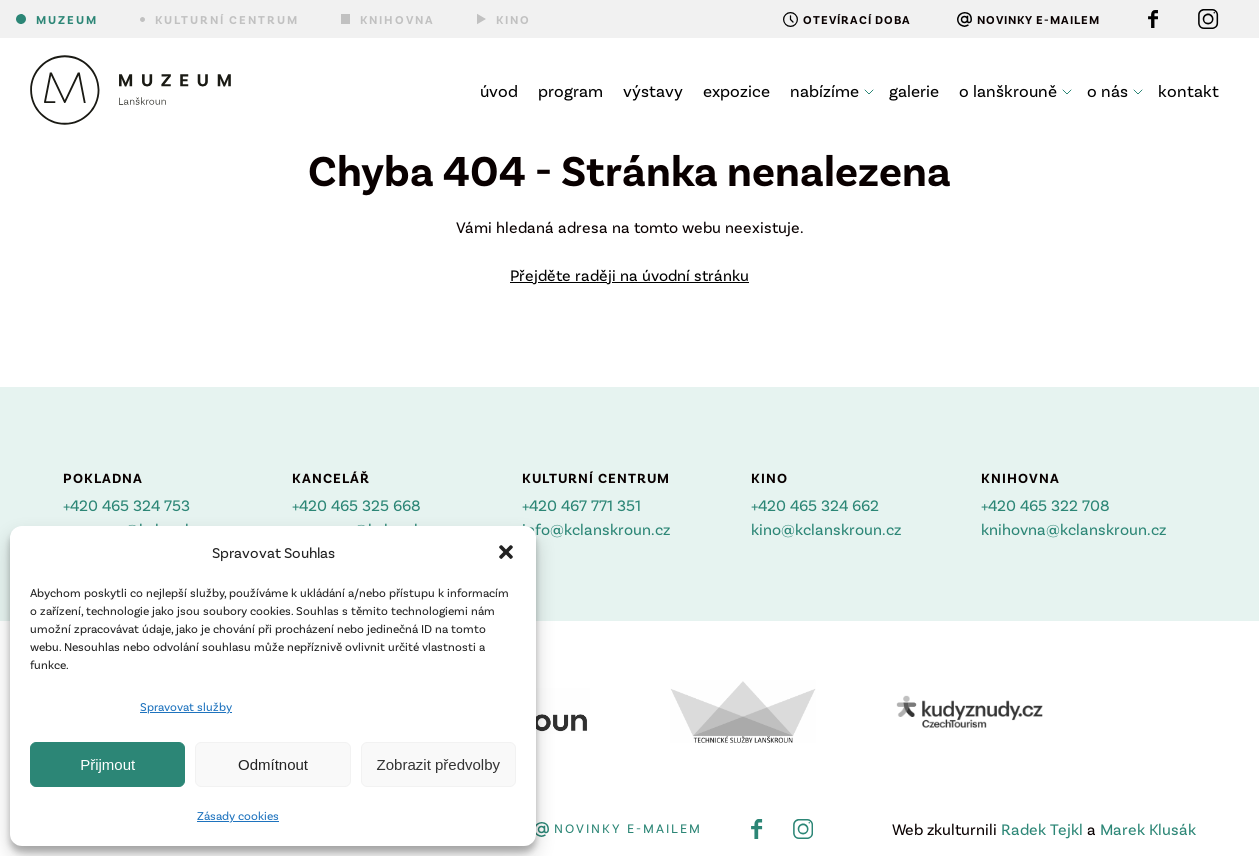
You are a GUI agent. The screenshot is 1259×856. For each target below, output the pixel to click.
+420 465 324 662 (815, 504)
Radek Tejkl (1042, 828)
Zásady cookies (238, 815)
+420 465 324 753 (126, 504)
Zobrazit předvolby (438, 764)
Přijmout (107, 764)
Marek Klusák (1148, 828)
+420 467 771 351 (581, 504)
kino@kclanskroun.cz (826, 528)
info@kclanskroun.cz (596, 528)
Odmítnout (273, 764)
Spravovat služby (186, 706)
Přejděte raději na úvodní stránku (629, 274)
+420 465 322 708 (1045, 504)
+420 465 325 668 (356, 504)
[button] (506, 552)
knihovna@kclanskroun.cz (1073, 528)
